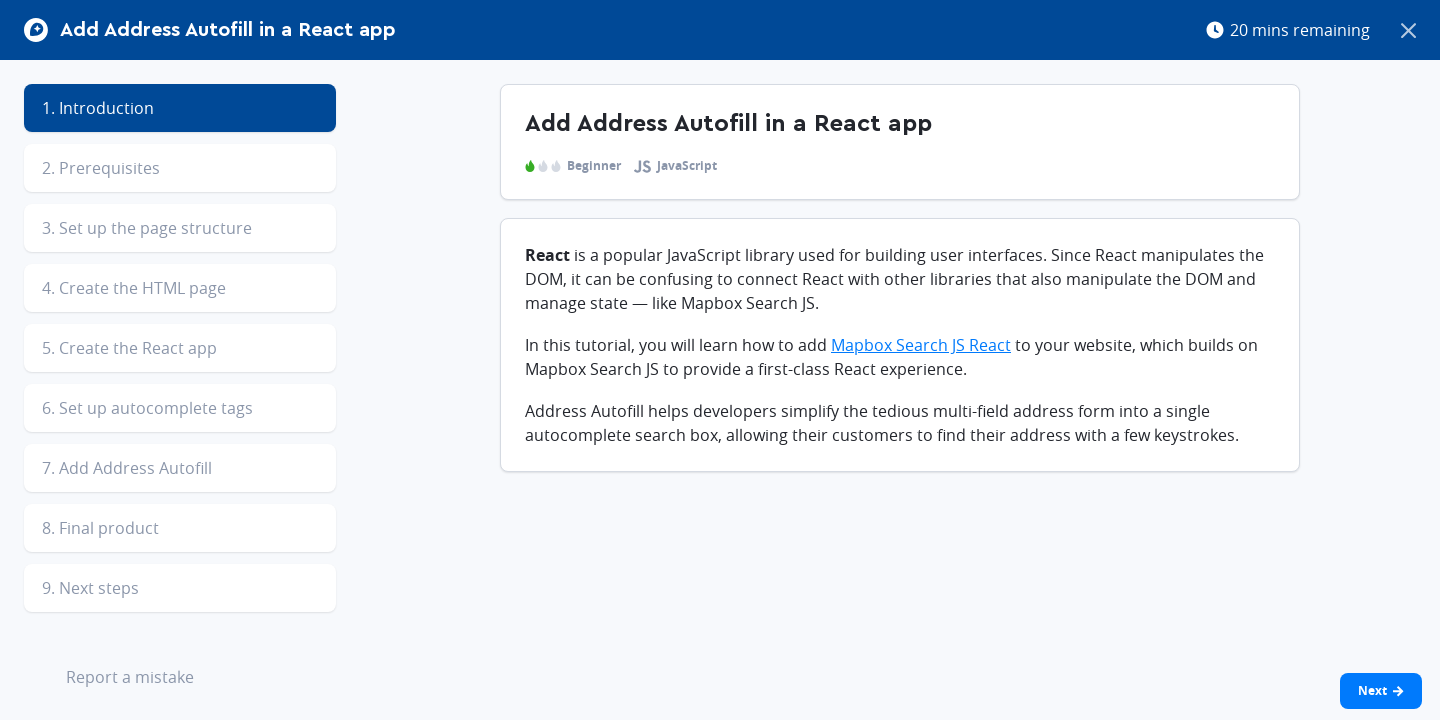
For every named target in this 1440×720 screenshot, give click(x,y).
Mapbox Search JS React (921, 345)
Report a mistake (115, 678)
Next (1381, 690)
